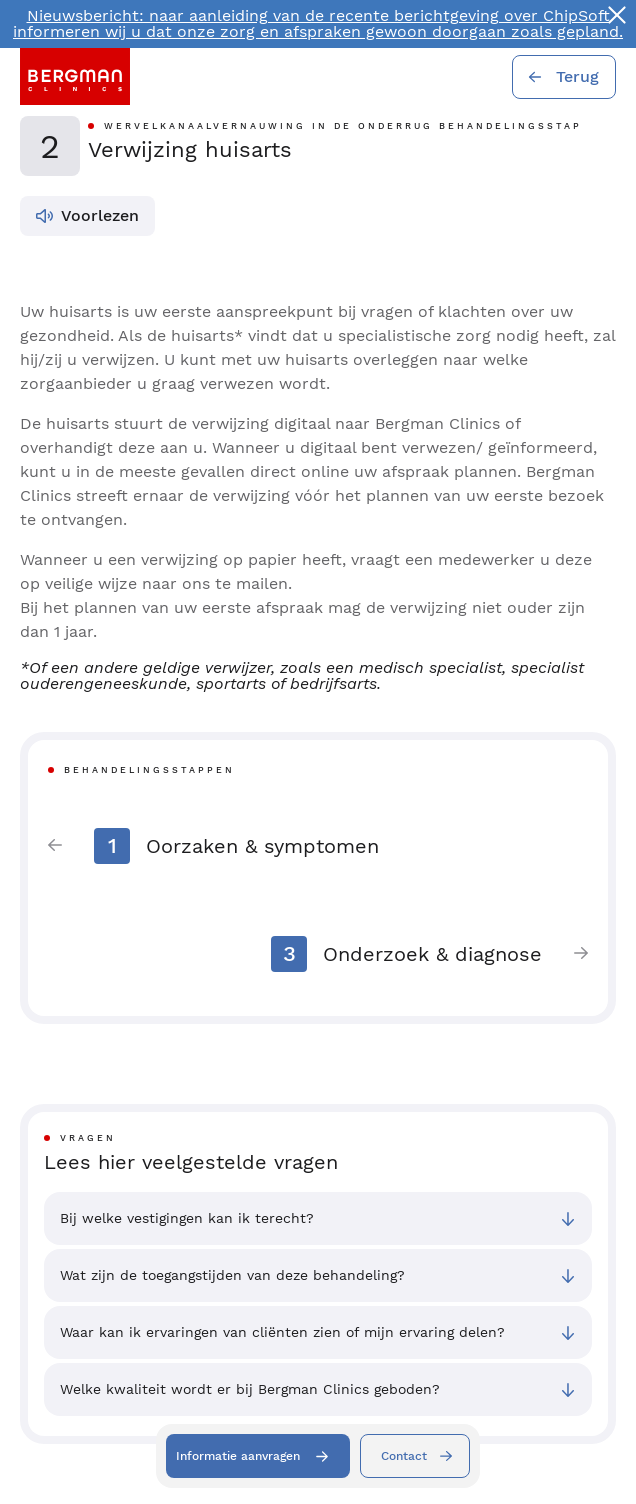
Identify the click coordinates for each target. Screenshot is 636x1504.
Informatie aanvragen (238, 1456)
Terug (577, 76)
